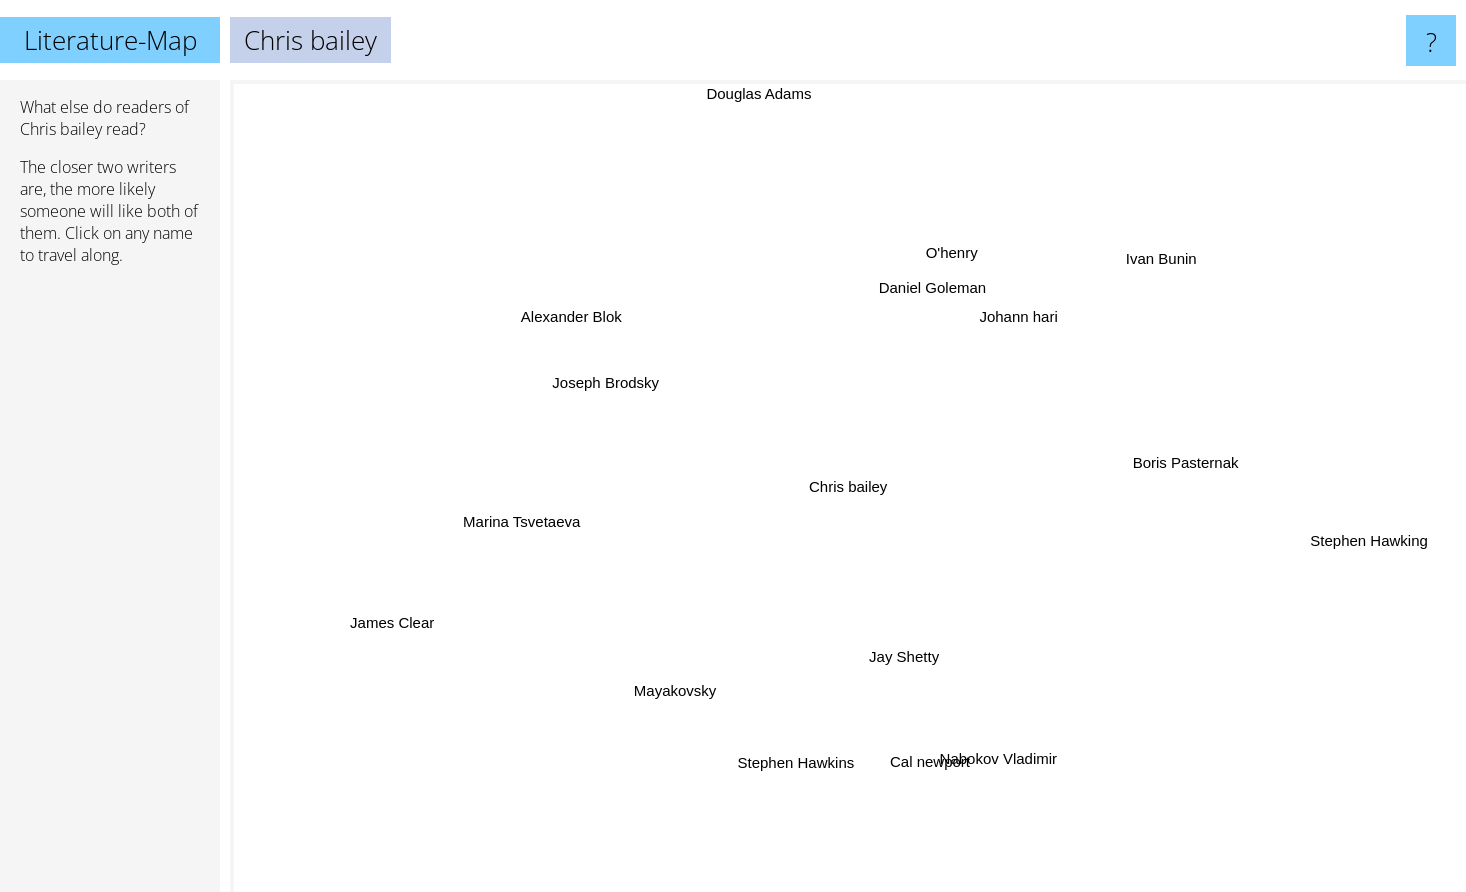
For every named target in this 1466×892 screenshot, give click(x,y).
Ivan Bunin (1159, 260)
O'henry (955, 256)
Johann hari (1012, 323)
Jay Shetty (906, 647)
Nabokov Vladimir (1000, 757)
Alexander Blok (577, 315)
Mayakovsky (682, 690)
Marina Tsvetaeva (524, 525)
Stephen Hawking (1352, 537)
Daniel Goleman (931, 295)
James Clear (403, 617)
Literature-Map (110, 40)
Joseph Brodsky (613, 382)
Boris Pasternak (1176, 464)
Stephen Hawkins (794, 753)
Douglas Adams (762, 93)
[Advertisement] (110, 587)
